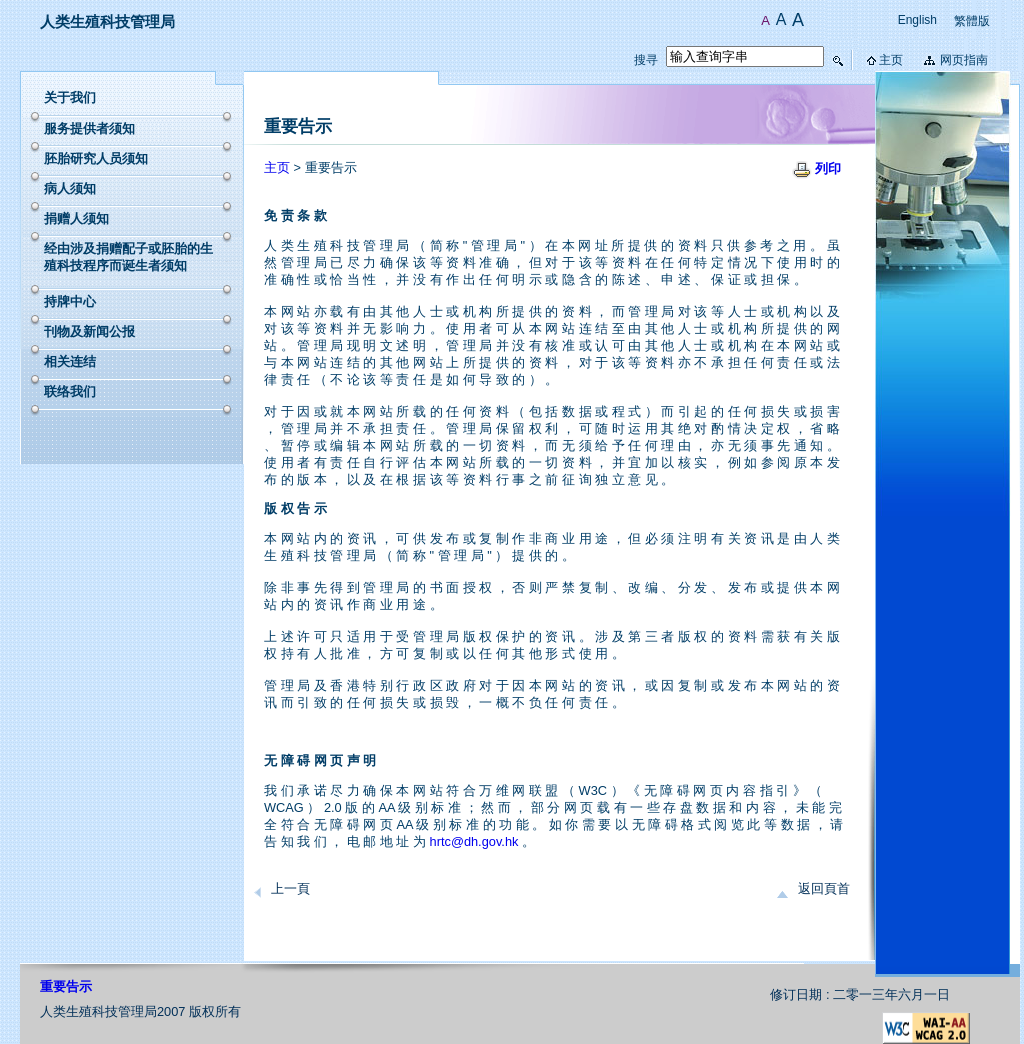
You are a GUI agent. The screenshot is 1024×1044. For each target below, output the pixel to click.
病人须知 (70, 188)
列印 (828, 168)
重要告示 (66, 986)
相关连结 (70, 361)
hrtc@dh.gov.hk (474, 841)
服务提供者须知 (89, 128)
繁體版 (972, 21)
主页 (891, 60)
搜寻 (646, 60)
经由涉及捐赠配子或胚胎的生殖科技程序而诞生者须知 (128, 257)
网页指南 (964, 60)
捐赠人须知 (76, 218)
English (917, 20)
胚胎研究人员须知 (96, 158)
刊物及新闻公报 (89, 331)
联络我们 (70, 391)
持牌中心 (70, 301)
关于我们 (70, 97)
